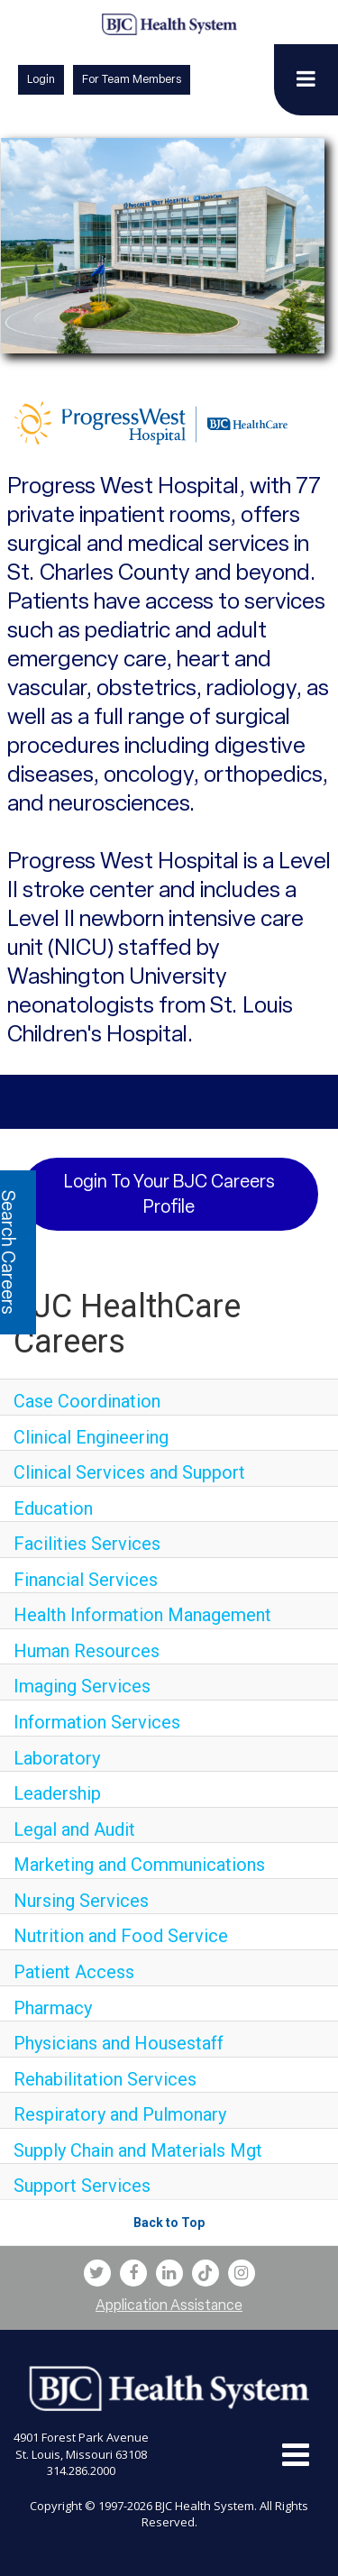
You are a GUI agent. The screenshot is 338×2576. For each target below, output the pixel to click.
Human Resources (87, 1651)
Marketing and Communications (139, 1864)
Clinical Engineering (91, 1437)
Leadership (57, 1793)
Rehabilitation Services (105, 2079)
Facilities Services (87, 1543)
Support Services (82, 2185)
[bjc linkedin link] (169, 2273)
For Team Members (131, 79)
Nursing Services (81, 1900)
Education (53, 1508)
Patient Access (74, 1972)
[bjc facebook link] (133, 2273)
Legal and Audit (74, 1829)
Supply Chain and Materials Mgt (138, 2150)
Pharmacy (53, 2008)
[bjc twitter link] (97, 2273)
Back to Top (169, 2222)
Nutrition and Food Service (121, 1936)
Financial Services (86, 1580)
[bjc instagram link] (241, 2273)
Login (41, 79)
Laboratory (57, 1758)
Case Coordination (87, 1401)
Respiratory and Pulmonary (120, 2114)
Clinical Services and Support (129, 1472)
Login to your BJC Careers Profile (169, 1194)
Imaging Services (82, 1686)
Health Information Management (142, 1615)
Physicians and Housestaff (119, 2043)
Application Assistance (169, 2305)
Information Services (97, 1722)
